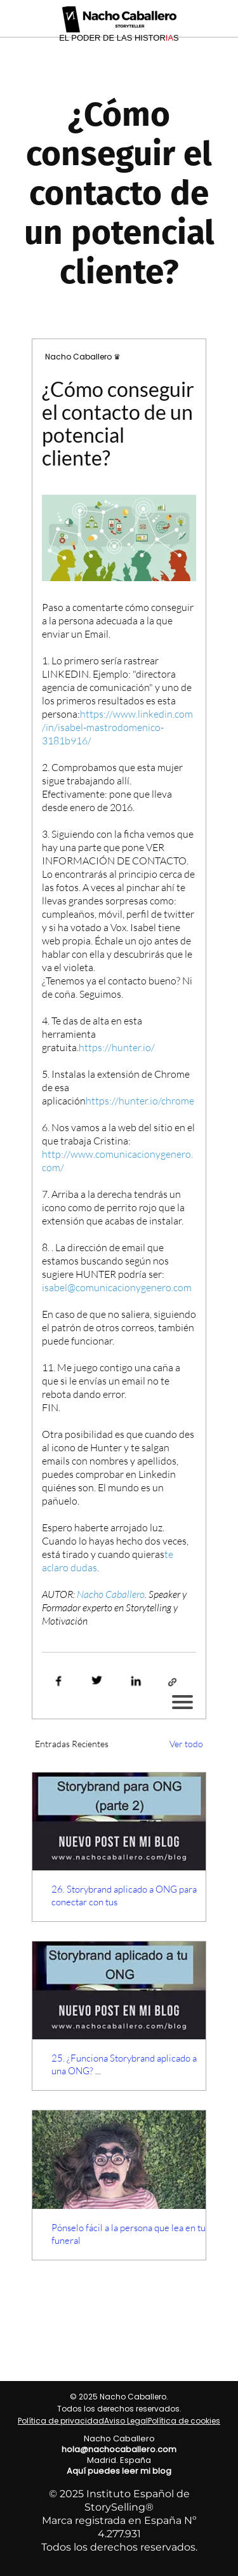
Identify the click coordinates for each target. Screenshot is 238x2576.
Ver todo (186, 1743)
